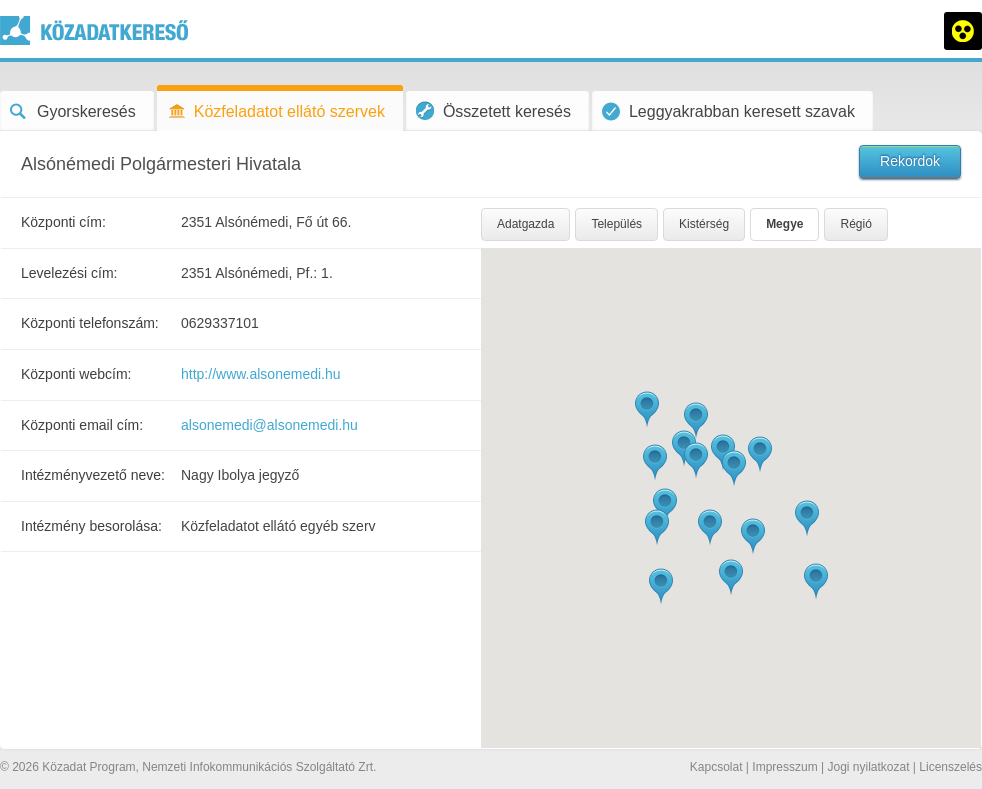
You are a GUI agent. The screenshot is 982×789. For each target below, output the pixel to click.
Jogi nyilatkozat (868, 767)
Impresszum (784, 767)
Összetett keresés (493, 110)
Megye (784, 224)
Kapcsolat (716, 767)
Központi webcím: (76, 374)
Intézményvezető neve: (93, 475)
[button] (760, 454)
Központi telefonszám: (90, 323)
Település (616, 224)
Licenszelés (950, 767)
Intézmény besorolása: (91, 526)
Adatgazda (525, 224)
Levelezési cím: (69, 273)
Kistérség (704, 224)
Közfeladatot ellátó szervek (276, 111)
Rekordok (910, 161)
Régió (855, 224)
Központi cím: (63, 222)
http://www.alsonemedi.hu (261, 374)
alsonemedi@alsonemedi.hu (269, 425)
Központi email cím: (82, 425)
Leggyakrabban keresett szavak (728, 111)
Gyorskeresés (73, 111)
